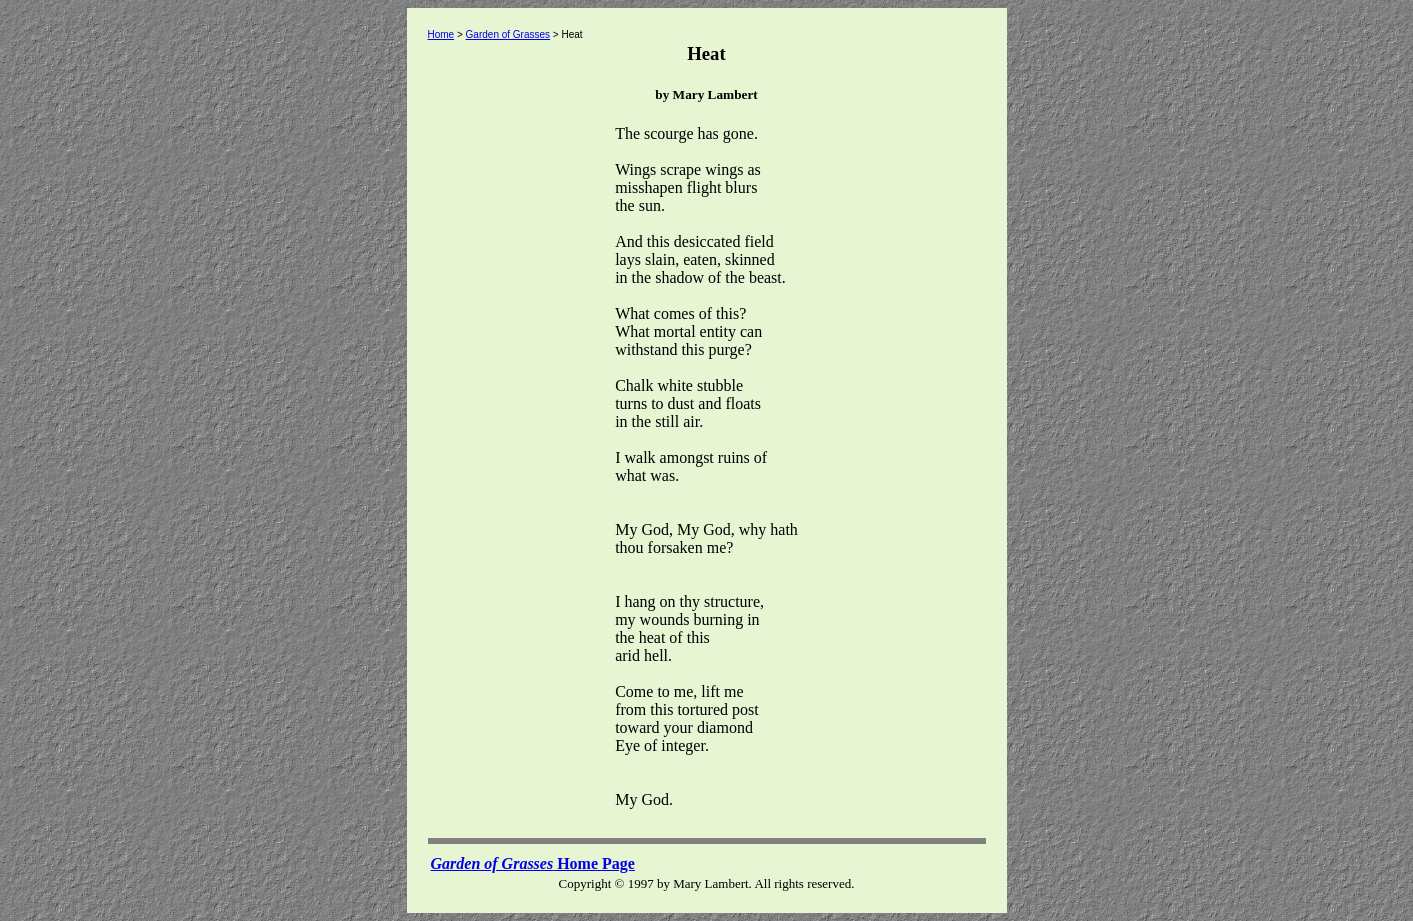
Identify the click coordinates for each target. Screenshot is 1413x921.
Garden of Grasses (508, 34)
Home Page (533, 863)
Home (441, 34)
